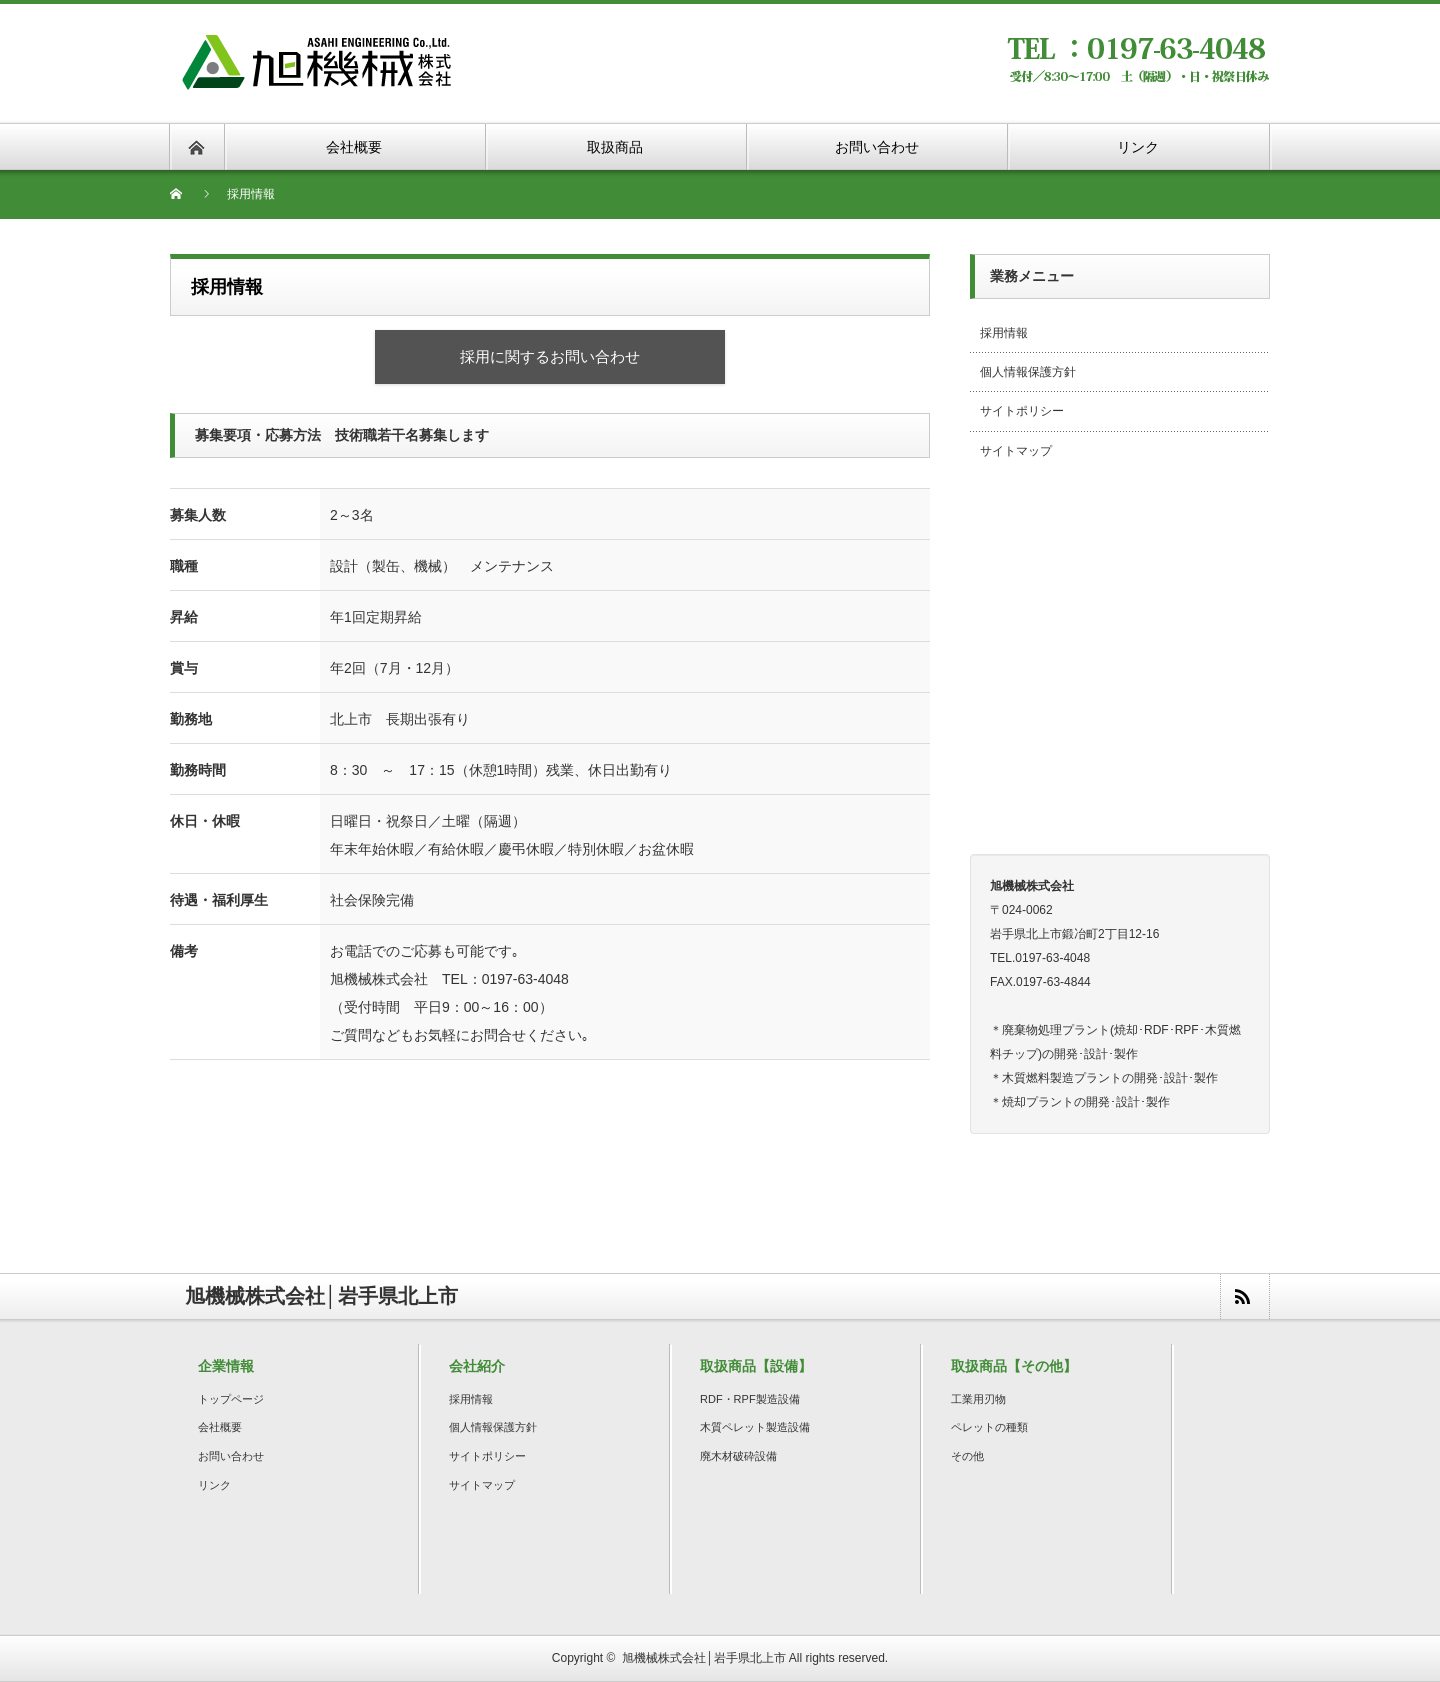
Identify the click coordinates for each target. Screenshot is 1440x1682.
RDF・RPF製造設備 (750, 1399)
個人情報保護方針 (1028, 372)
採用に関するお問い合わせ (550, 356)
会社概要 (220, 1427)
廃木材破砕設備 (738, 1456)
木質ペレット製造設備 (755, 1427)
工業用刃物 (978, 1399)
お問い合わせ (231, 1456)
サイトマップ (1016, 451)
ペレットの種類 (989, 1427)
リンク (214, 1485)
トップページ (231, 1399)
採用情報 (1004, 333)
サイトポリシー (1022, 411)
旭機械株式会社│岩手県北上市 (704, 1658)
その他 (967, 1456)
